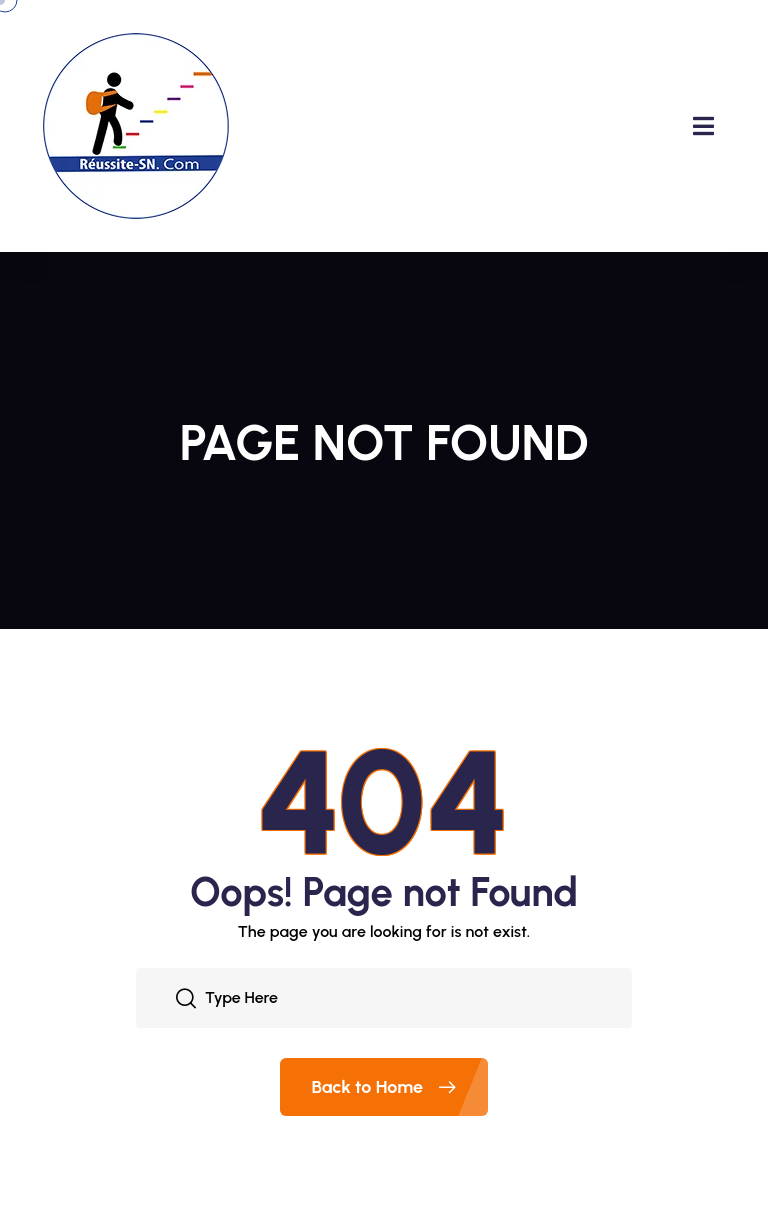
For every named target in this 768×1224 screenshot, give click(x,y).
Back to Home (400, 1087)
